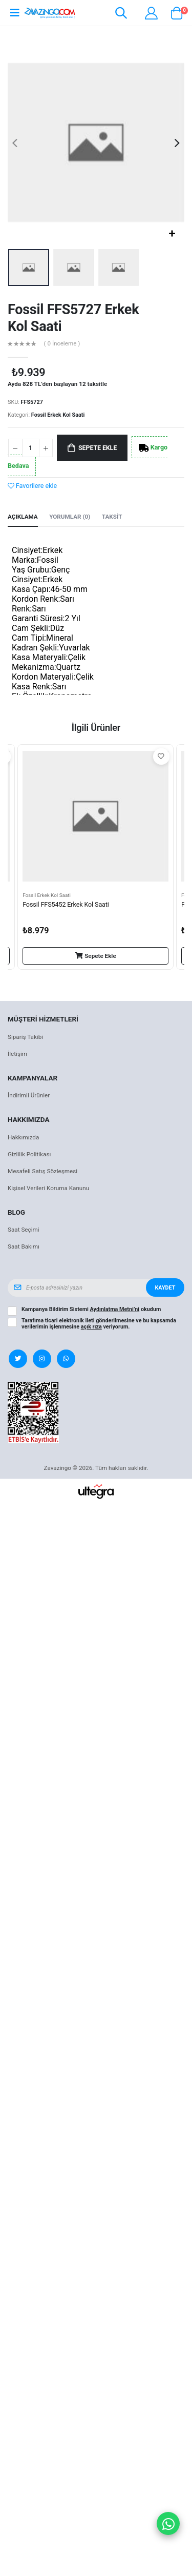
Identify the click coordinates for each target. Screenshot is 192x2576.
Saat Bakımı (23, 1246)
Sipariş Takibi (25, 1036)
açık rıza (91, 1326)
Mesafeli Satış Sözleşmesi (42, 1171)
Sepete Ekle (97, 448)
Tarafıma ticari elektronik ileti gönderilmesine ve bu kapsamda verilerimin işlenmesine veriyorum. (99, 1324)
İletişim (17, 1053)
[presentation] (15, 142)
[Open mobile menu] (15, 13)
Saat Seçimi (23, 1229)
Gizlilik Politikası (29, 1154)
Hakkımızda (23, 1137)
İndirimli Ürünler (29, 1095)
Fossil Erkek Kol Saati (57, 415)
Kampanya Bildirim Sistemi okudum (91, 1309)
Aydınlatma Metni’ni (115, 1309)
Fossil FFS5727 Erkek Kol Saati (73, 318)
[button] (121, 14)
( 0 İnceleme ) (62, 344)
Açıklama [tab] (23, 516)
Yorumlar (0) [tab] (69, 516)
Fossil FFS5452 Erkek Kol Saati (66, 904)
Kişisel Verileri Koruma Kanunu (48, 1188)
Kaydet (165, 1287)
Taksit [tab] (112, 516)
